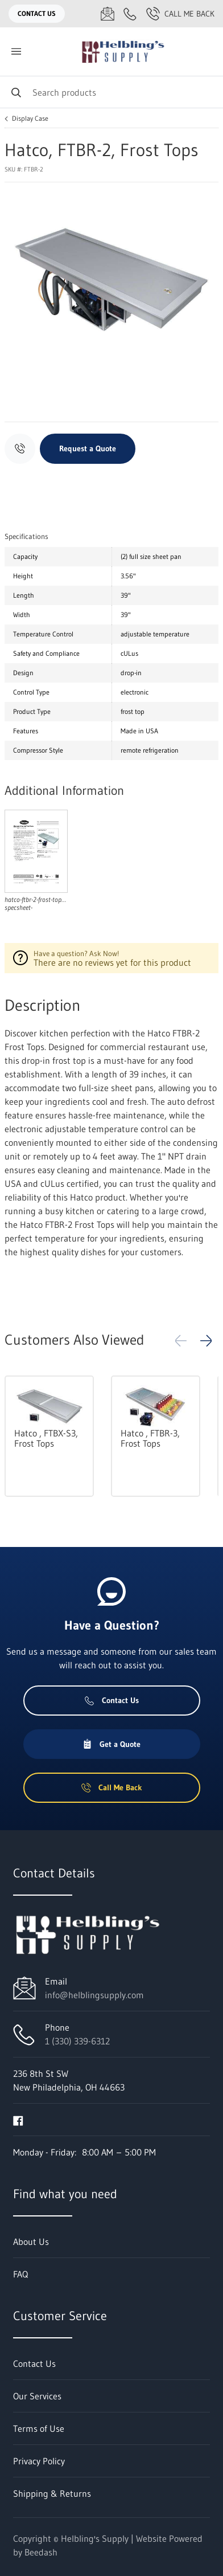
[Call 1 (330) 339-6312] (130, 14)
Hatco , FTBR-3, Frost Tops (150, 1438)
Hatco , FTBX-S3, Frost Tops (46, 1438)
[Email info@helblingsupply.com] (107, 14)
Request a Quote (87, 448)
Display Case (30, 119)
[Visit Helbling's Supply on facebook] (18, 2119)
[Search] (111, 92)
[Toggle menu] (16, 51)
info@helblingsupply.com (94, 1995)
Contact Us (37, 13)
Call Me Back (180, 14)
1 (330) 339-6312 (77, 2041)
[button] (205, 1341)
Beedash (40, 2552)
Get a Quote (111, 1744)
